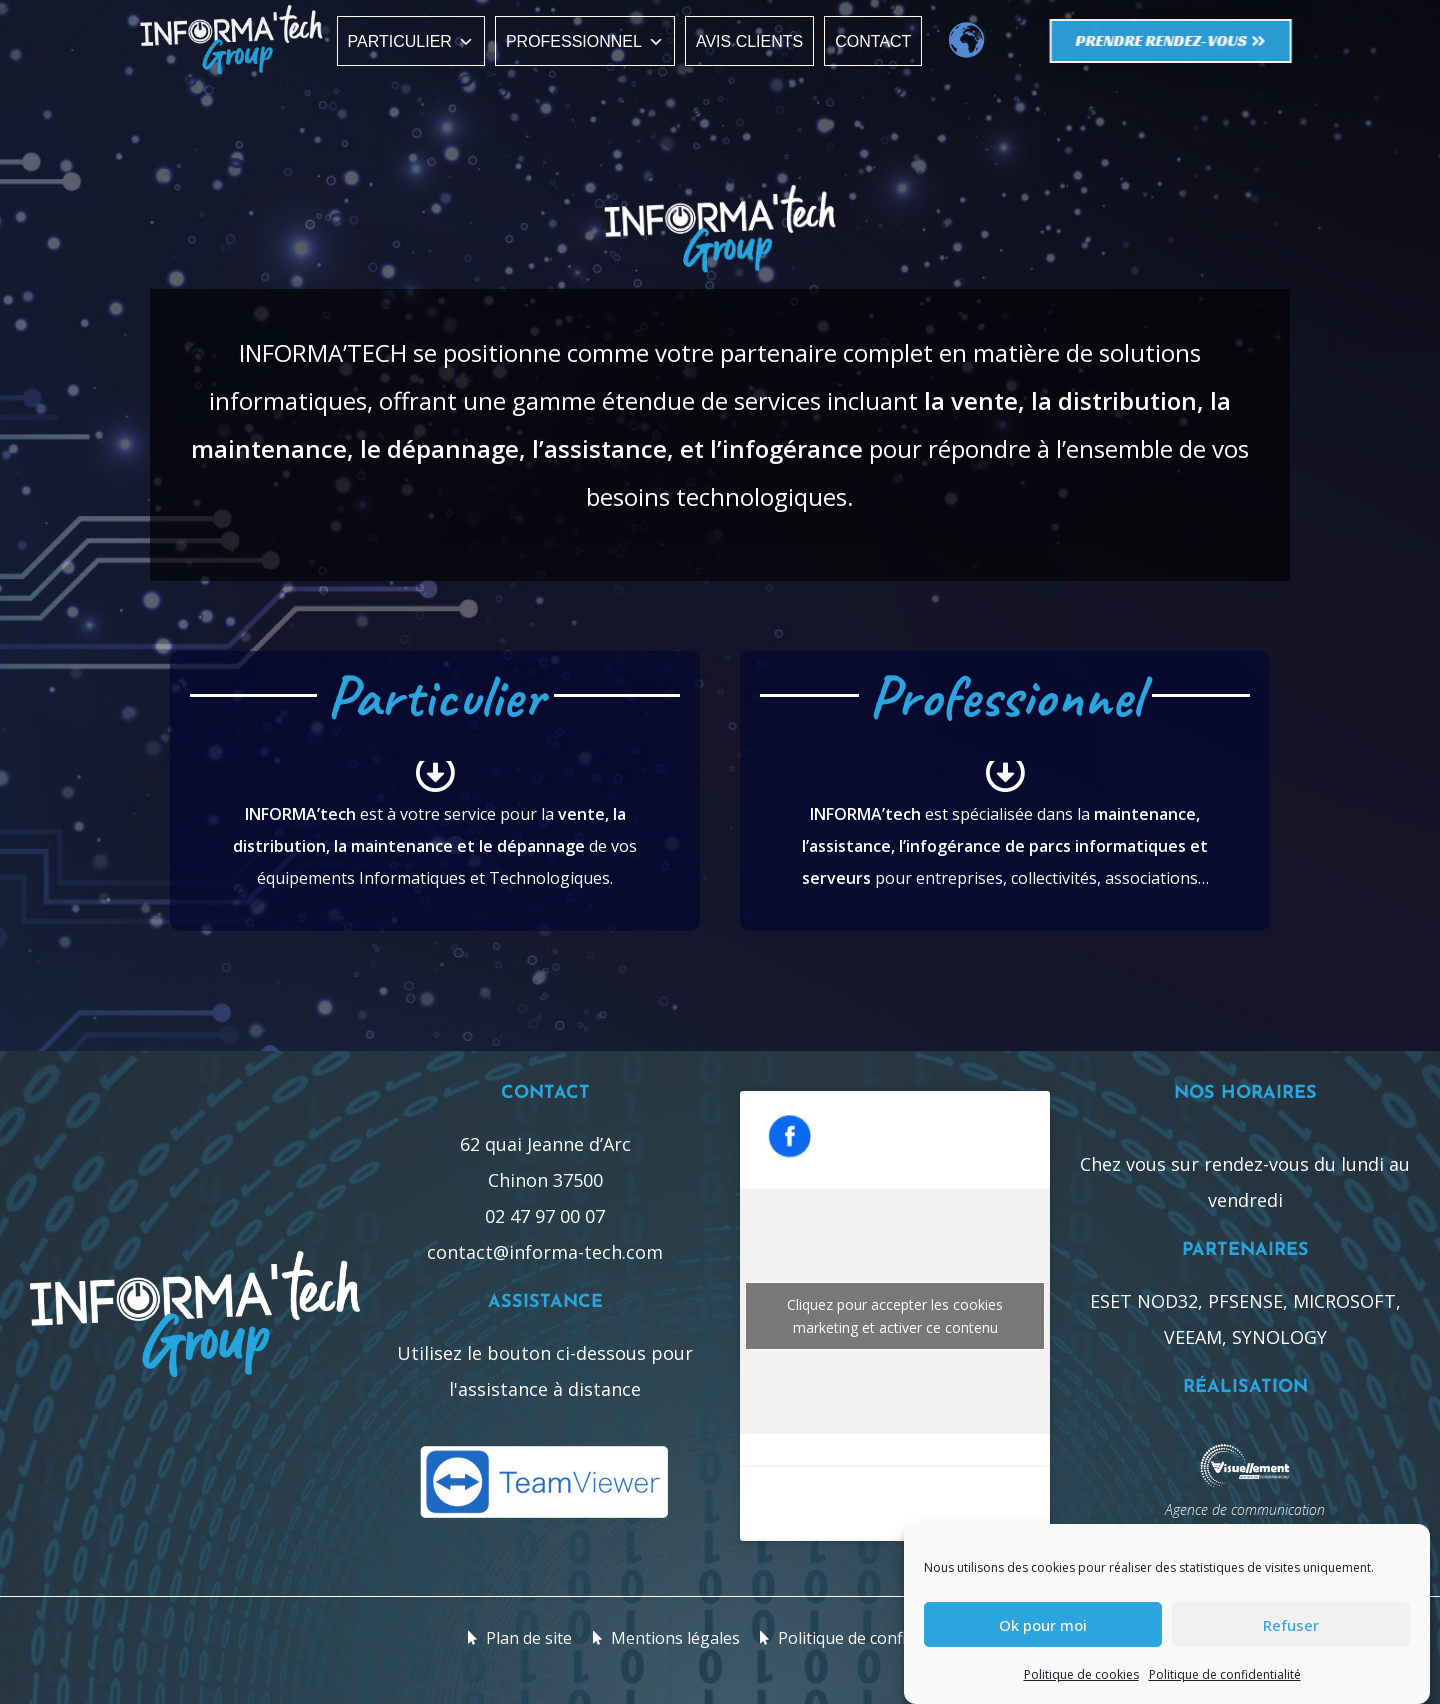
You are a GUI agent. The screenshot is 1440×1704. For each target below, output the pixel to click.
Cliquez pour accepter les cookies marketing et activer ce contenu (895, 1316)
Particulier (411, 41)
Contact (873, 41)
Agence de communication (1245, 1509)
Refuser (1291, 1625)
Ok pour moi (1043, 1625)
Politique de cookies (1081, 1674)
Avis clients (749, 41)
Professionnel (585, 41)
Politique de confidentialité (1225, 1674)
